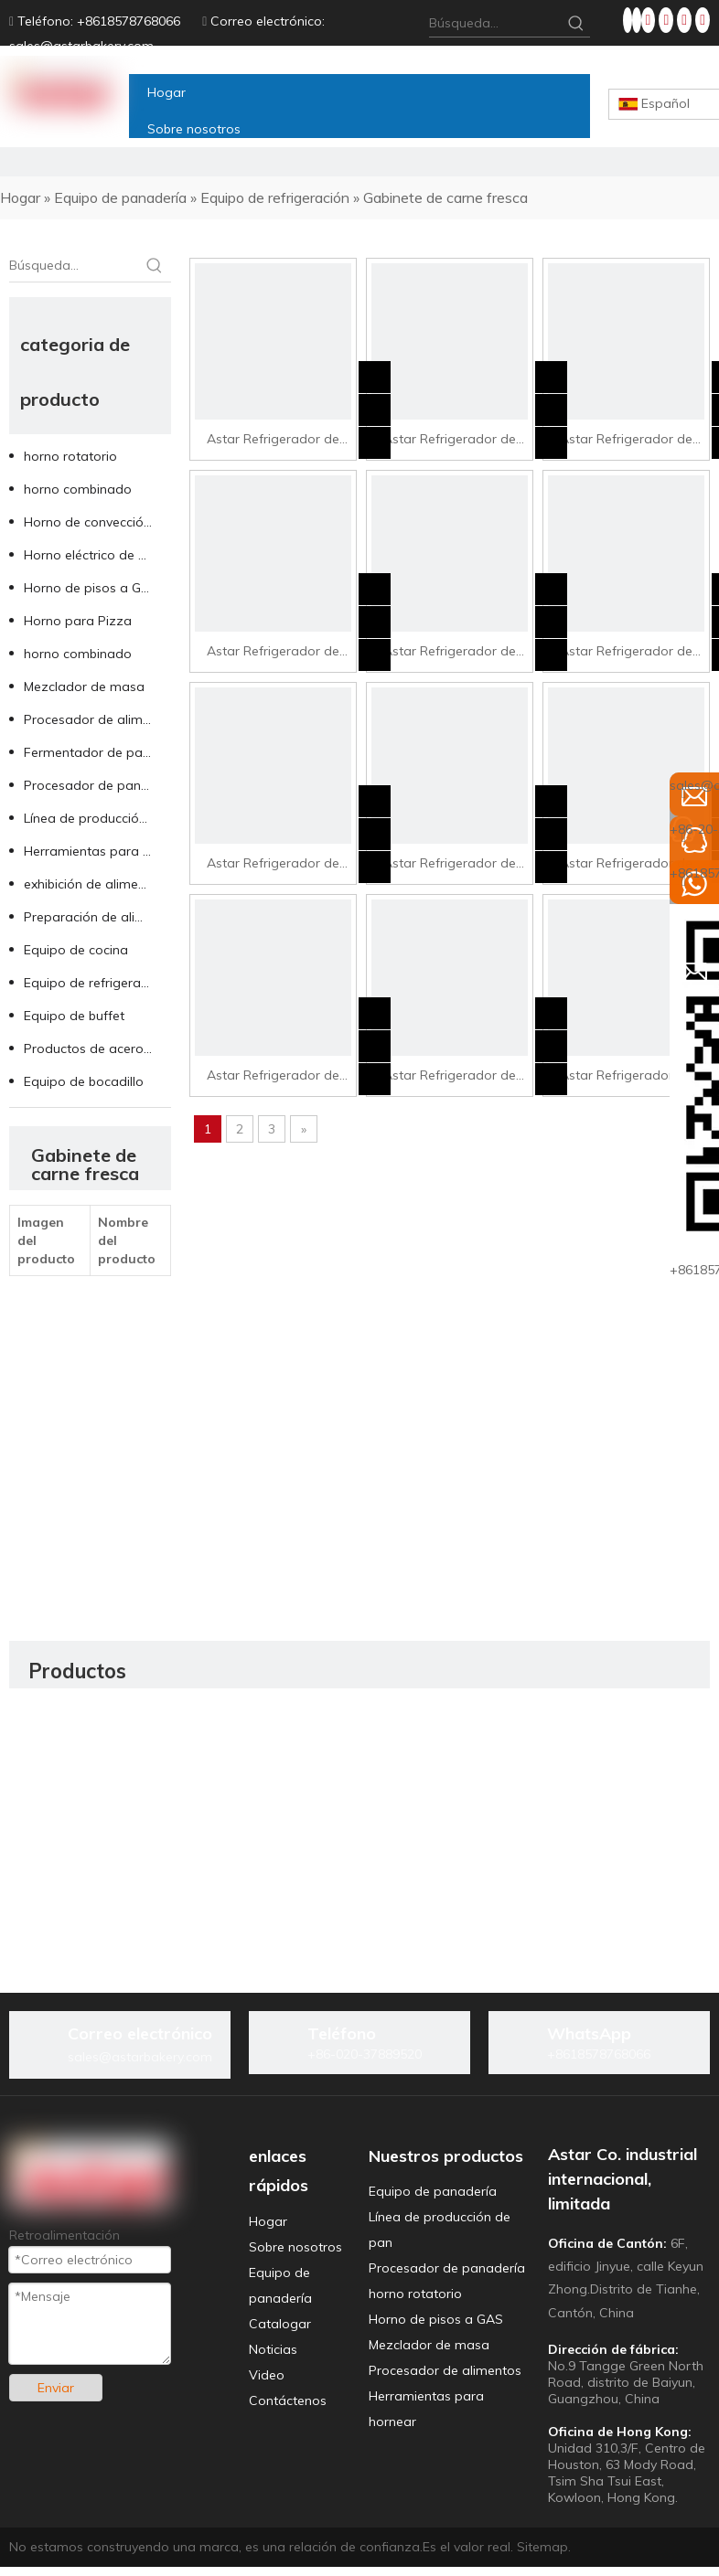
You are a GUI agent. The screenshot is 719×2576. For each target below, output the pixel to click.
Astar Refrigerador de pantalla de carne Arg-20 (449, 441)
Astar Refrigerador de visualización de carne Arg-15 (272, 441)
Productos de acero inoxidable (97, 1048)
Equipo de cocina (76, 950)
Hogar (268, 2221)
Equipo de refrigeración (95, 982)
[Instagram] (686, 20)
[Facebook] (627, 20)
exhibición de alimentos (94, 884)
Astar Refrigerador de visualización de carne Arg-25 (625, 441)
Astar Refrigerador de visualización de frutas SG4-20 (272, 1077)
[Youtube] (668, 20)
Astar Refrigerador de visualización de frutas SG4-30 (625, 1077)
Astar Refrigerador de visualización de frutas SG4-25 (449, 1077)
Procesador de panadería (97, 785)
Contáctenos (288, 2400)
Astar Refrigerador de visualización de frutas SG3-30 (449, 865)
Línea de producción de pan (97, 818)
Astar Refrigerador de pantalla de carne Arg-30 (273, 653)
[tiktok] (702, 20)
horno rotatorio (70, 456)
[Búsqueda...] (496, 23)
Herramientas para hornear (97, 851)
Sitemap (542, 2547)
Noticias (273, 2349)
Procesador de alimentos (97, 719)
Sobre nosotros (295, 2247)
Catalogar (280, 2323)
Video (266, 2375)
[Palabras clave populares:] (576, 23)
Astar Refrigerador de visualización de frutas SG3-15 (449, 653)
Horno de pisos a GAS (91, 588)
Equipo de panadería (433, 2191)
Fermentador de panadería (97, 752)
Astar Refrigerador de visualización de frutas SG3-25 (272, 865)
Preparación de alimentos (97, 917)
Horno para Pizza (78, 620)
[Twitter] (650, 20)
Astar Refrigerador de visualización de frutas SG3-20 (625, 653)
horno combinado (78, 489)
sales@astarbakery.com (81, 45)
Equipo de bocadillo (84, 1081)
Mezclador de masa (84, 686)
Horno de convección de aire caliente (97, 522)
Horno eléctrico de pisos (97, 555)
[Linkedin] (636, 20)
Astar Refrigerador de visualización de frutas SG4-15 (625, 865)
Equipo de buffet (74, 1015)
